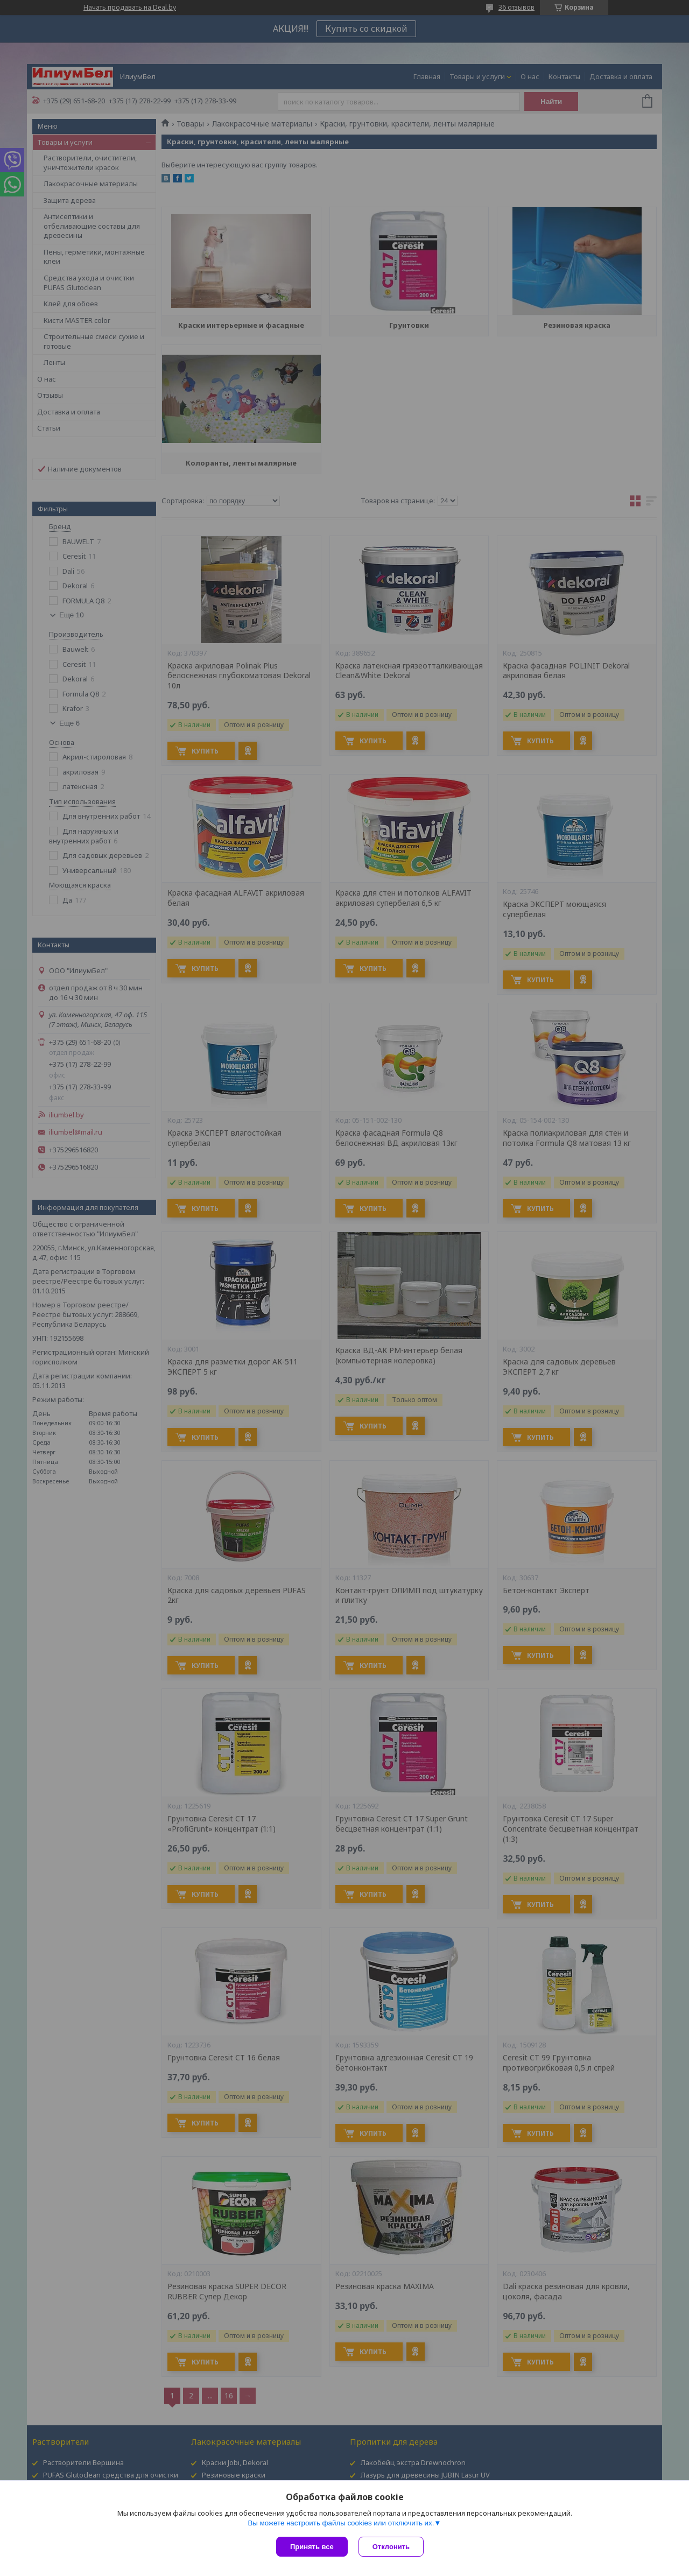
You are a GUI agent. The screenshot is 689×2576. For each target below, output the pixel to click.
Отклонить (391, 2547)
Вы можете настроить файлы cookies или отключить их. (341, 2523)
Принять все (312, 2547)
